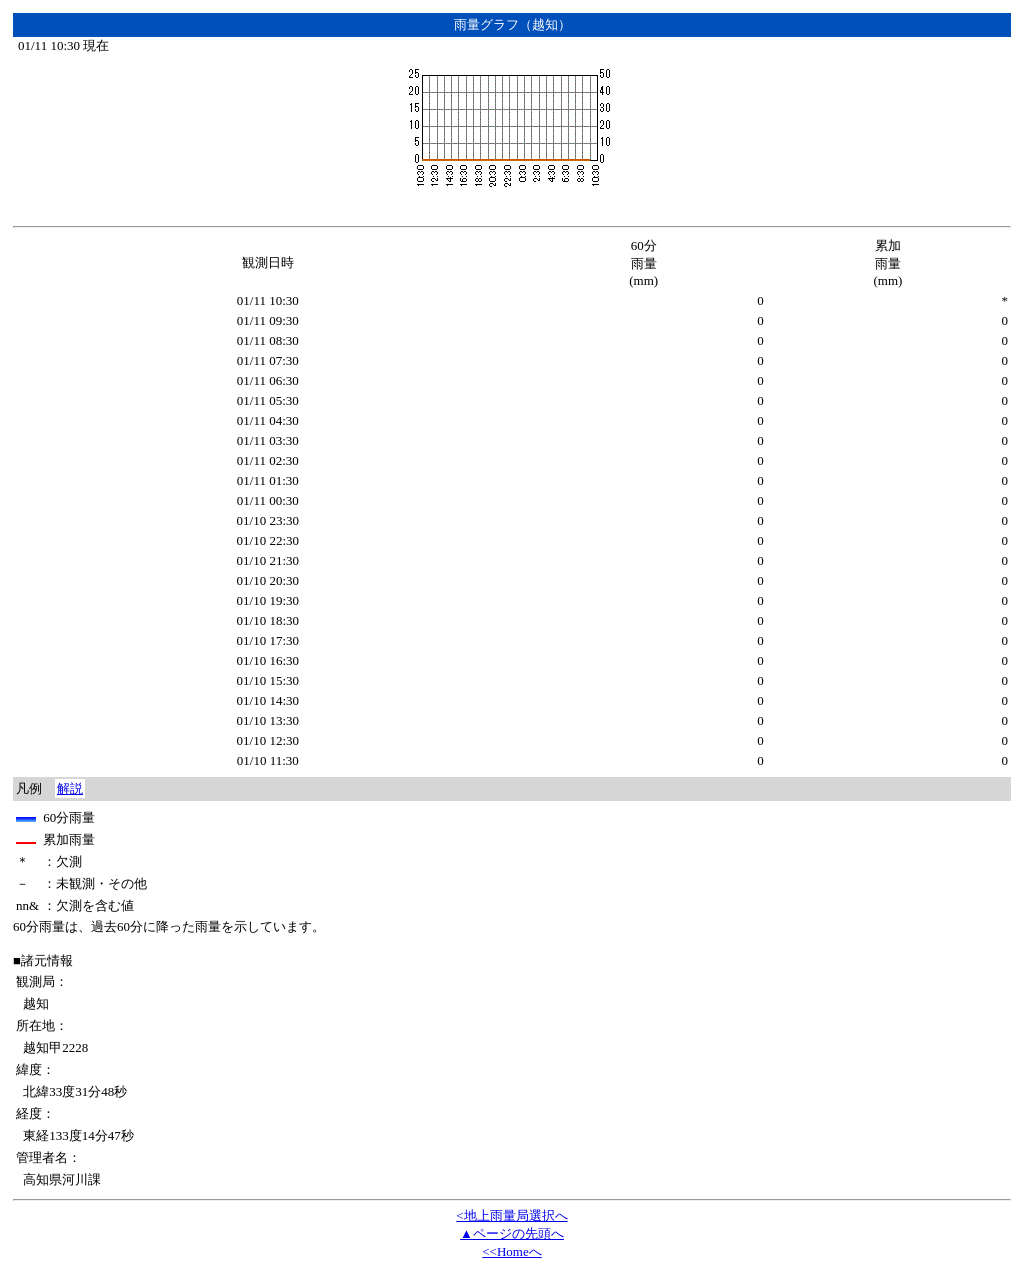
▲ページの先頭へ (512, 1233)
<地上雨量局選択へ (511, 1215)
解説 (70, 788)
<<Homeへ (511, 1251)
